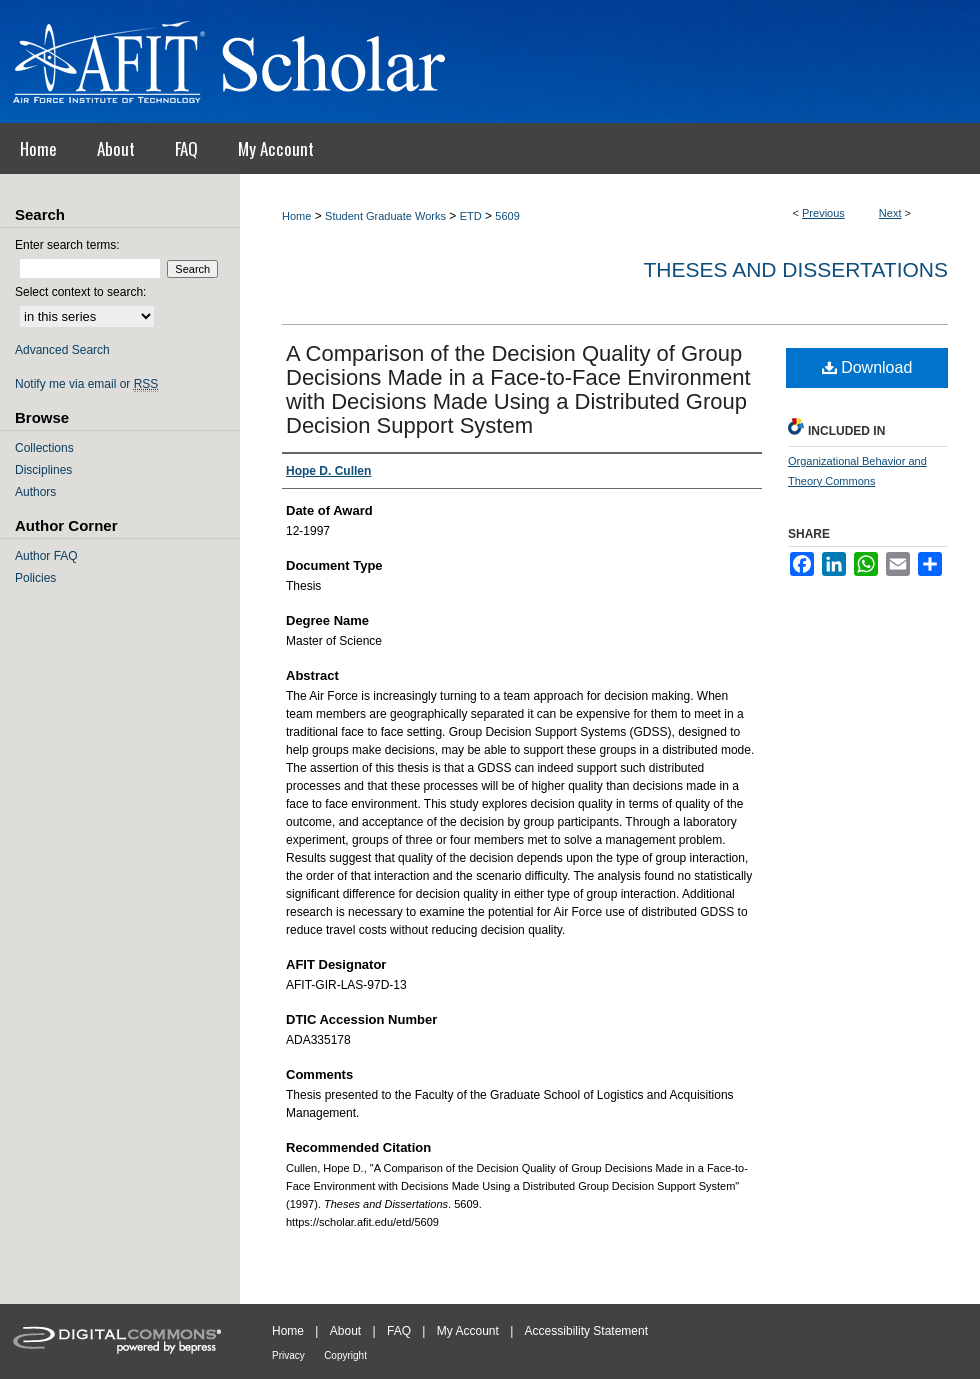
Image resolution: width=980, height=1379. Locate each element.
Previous (823, 213)
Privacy (288, 1355)
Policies (35, 578)
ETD (471, 216)
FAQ (399, 1331)
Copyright (345, 1355)
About (345, 1331)
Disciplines (43, 470)
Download (867, 367)
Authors (35, 492)
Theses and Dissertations (795, 269)
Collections (44, 448)
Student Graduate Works (385, 216)
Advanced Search (62, 350)
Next (890, 213)
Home (296, 216)
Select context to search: (80, 292)
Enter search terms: (67, 245)
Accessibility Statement (586, 1331)
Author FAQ (46, 556)
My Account (468, 1331)
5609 (507, 216)
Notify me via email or (86, 384)
